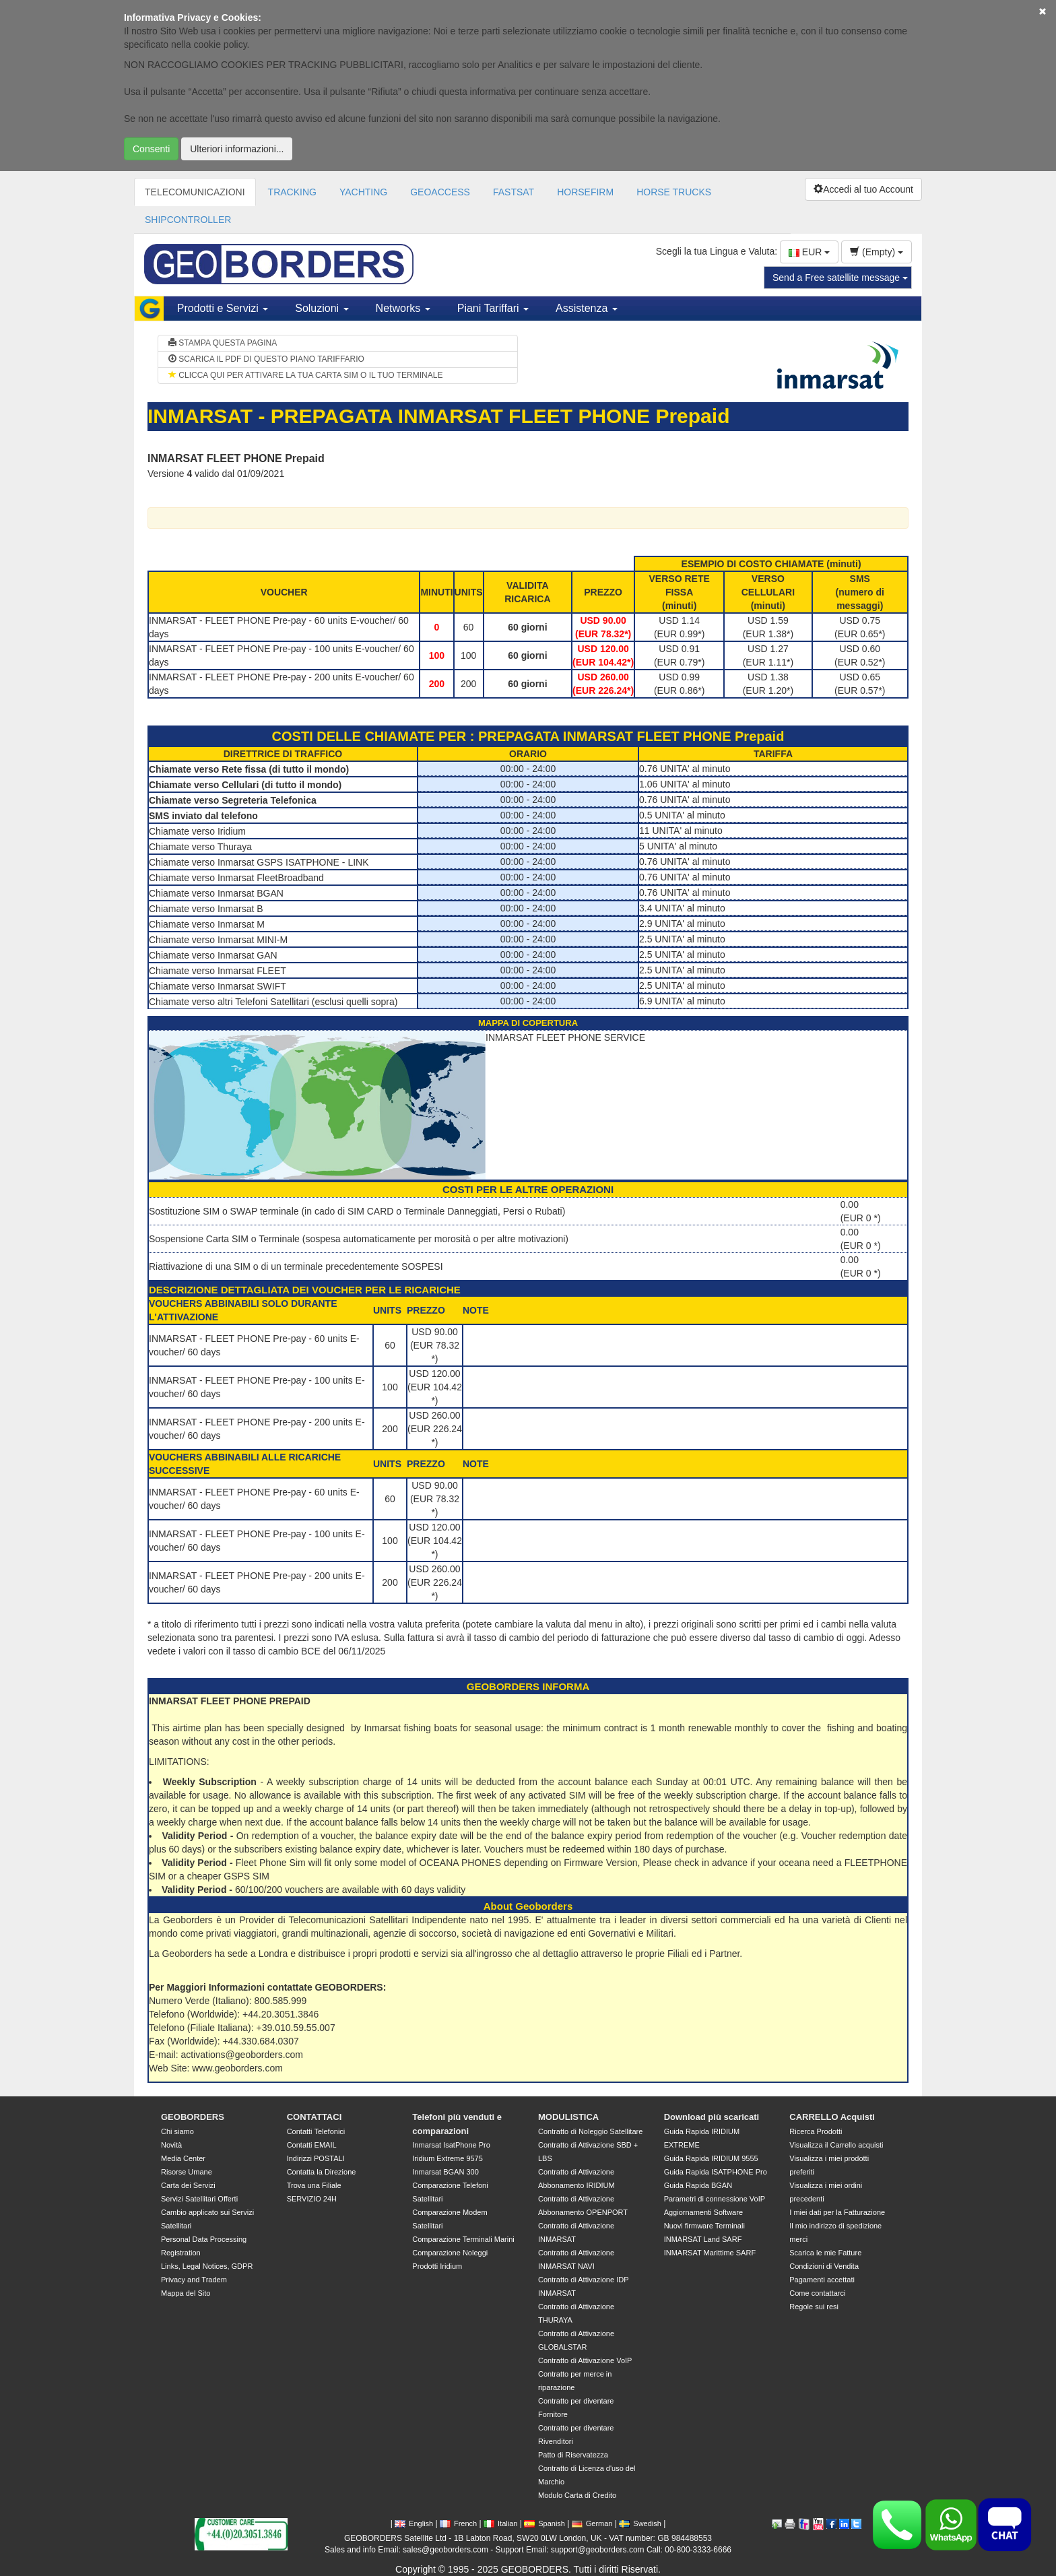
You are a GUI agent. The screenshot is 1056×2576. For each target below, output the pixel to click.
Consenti (151, 148)
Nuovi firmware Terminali (704, 2226)
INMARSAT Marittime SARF (710, 2253)
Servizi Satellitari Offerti (199, 2199)
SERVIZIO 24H (312, 2199)
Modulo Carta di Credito (577, 2495)
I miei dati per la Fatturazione (837, 2212)
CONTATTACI (314, 2117)
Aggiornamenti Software (703, 2212)
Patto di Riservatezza (573, 2455)
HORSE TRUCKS (673, 192)
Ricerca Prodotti (815, 2131)
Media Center (183, 2158)
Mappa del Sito (185, 2293)
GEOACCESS (440, 192)
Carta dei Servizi (188, 2185)
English (414, 2523)
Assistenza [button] (587, 308)
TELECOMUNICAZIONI (195, 192)
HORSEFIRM (585, 192)
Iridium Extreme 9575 (447, 2158)
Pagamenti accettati (822, 2280)
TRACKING (292, 192)
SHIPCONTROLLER (188, 219)
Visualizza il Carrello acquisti (836, 2145)
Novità (171, 2145)
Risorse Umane (186, 2172)
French (458, 2523)
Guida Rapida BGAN (698, 2185)
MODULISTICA (568, 2117)
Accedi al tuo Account (863, 189)
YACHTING (363, 192)
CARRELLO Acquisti (832, 2117)
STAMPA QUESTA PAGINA (222, 343)
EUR (809, 252)
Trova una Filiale (314, 2185)
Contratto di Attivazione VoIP (585, 2360)
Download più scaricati (712, 2117)
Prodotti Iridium (437, 2266)
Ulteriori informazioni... (237, 148)
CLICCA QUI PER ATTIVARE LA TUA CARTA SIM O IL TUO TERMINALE (305, 375)
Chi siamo (177, 2131)
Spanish (544, 2523)
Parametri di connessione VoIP (714, 2199)
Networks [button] (403, 308)
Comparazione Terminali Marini (463, 2239)
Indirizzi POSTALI (316, 2158)
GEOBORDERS (192, 2117)
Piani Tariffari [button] (493, 308)
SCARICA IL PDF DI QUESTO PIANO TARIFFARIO (266, 359)
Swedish (640, 2523)
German (592, 2523)
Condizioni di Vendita (824, 2266)
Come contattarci (817, 2293)
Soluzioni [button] (321, 308)
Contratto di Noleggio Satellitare (590, 2131)
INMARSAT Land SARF (703, 2239)
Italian (500, 2523)
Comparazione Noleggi (450, 2253)
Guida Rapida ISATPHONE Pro (715, 2172)
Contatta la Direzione (321, 2172)
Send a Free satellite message (840, 277)
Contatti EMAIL (312, 2145)
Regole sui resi (813, 2307)
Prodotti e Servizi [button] (222, 308)
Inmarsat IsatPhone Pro (451, 2145)
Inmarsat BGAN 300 (445, 2172)
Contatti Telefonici (316, 2131)
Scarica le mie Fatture (825, 2253)
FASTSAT (513, 192)
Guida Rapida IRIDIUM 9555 (711, 2158)
